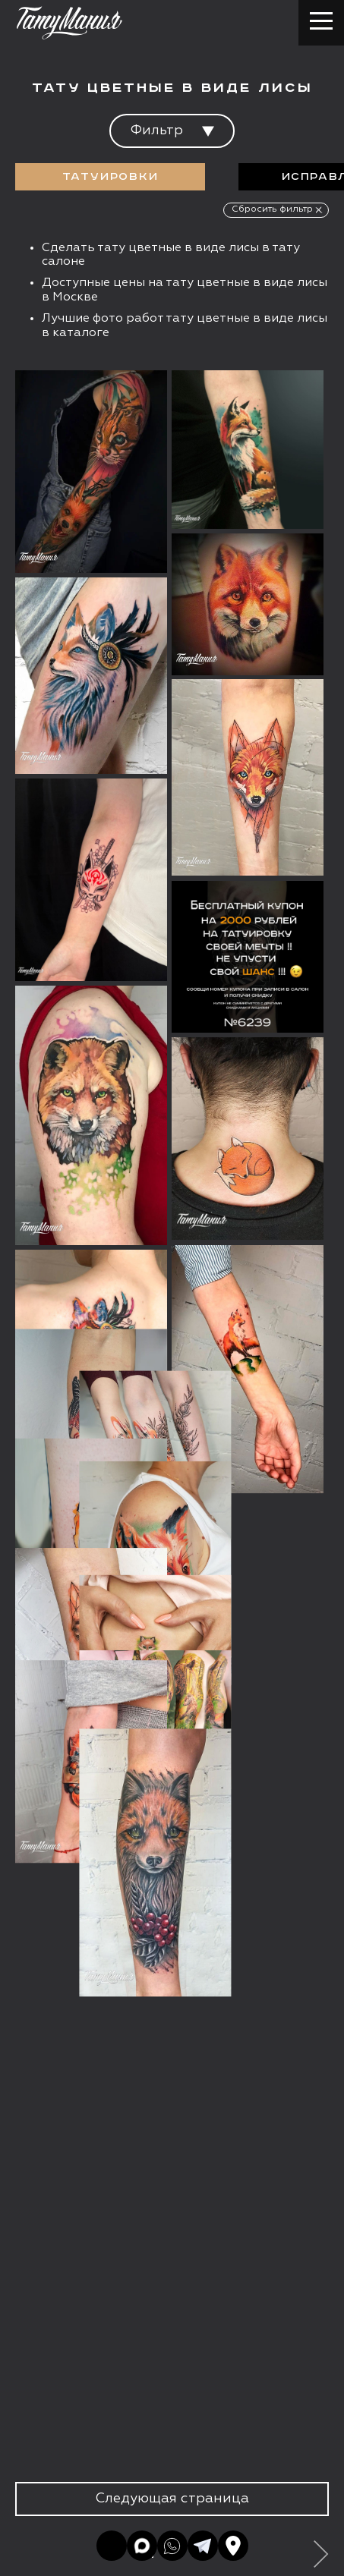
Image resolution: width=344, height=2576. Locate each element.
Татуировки (110, 177)
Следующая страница (172, 2498)
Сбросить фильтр (272, 209)
